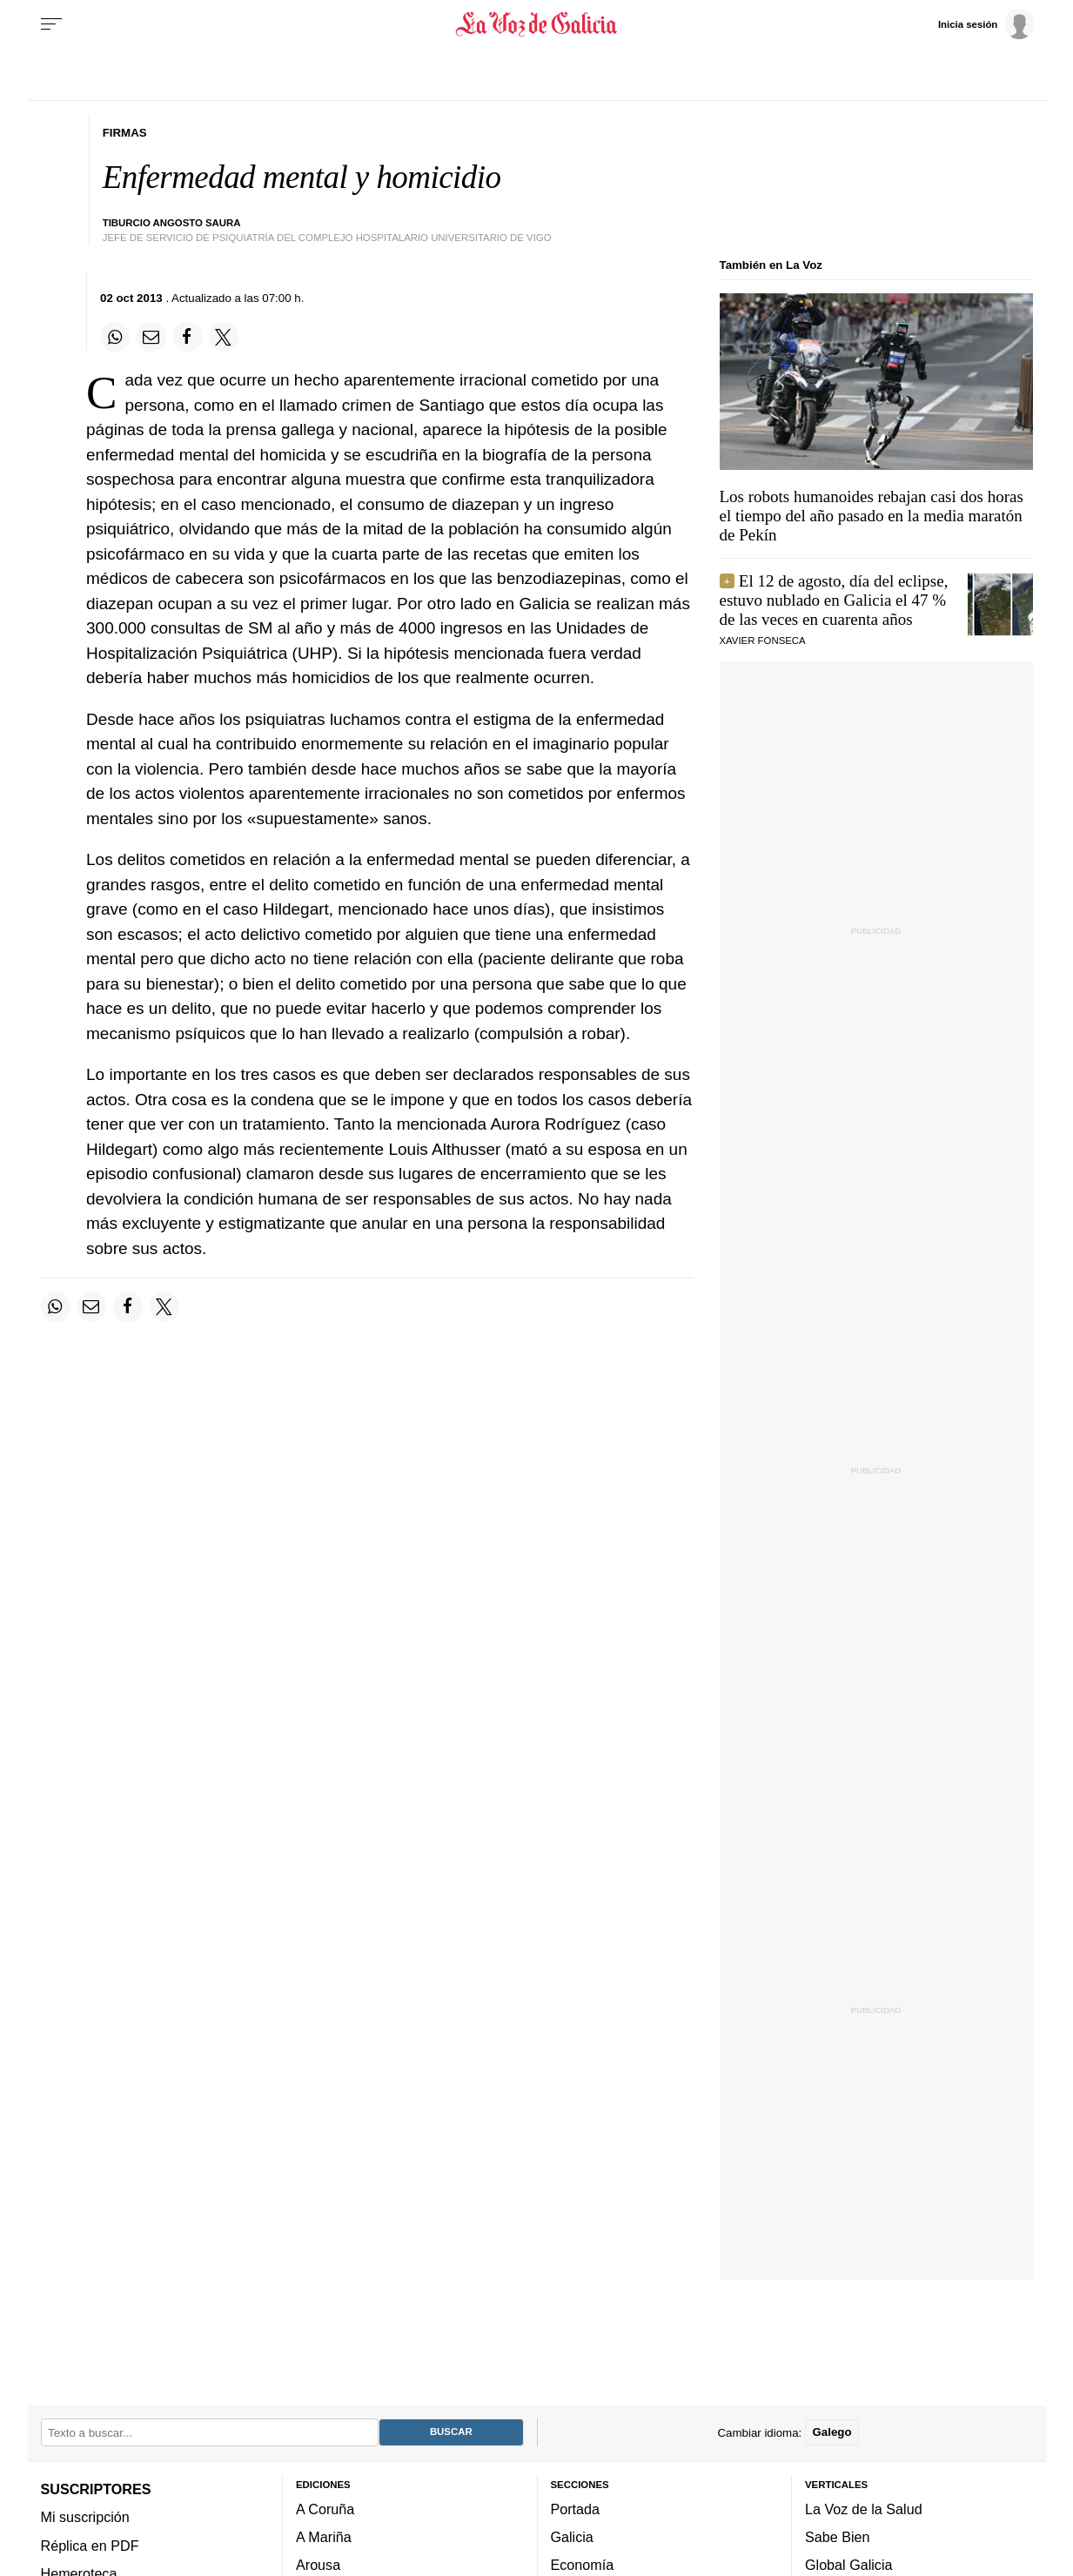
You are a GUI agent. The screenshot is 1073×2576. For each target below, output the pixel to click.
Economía (582, 2565)
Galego (831, 2431)
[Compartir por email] (151, 337)
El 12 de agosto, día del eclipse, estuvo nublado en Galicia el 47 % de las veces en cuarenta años (834, 600)
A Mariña (324, 2537)
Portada (575, 2508)
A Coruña (325, 2508)
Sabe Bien (837, 2537)
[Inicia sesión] (986, 23)
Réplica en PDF (90, 2545)
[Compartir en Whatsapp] (115, 337)
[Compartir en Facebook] (187, 337)
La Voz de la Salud (863, 2508)
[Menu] (51, 24)
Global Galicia (848, 2565)
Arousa (318, 2565)
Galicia (572, 2537)
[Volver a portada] (536, 24)
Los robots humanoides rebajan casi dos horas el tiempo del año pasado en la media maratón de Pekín (871, 515)
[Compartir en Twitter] (223, 337)
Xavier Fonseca (763, 640)
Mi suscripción (85, 2517)
